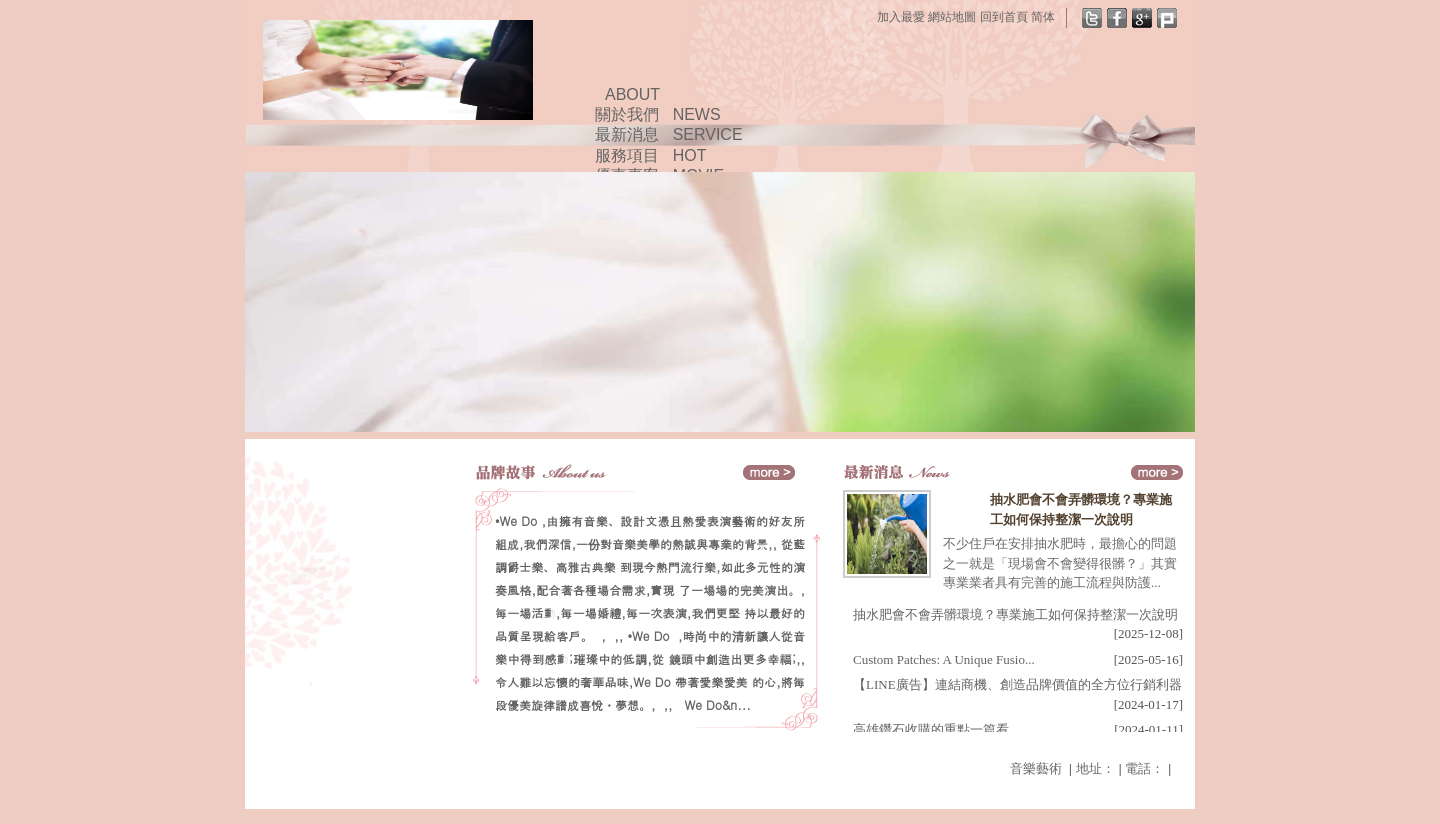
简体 (1043, 17)
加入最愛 (901, 17)
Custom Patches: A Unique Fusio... (944, 659)
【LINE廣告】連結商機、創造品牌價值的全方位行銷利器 (1017, 684)
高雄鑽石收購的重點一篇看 (931, 729)
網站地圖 (952, 17)
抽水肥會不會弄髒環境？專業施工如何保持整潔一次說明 (1015, 614)
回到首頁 (1004, 17)
